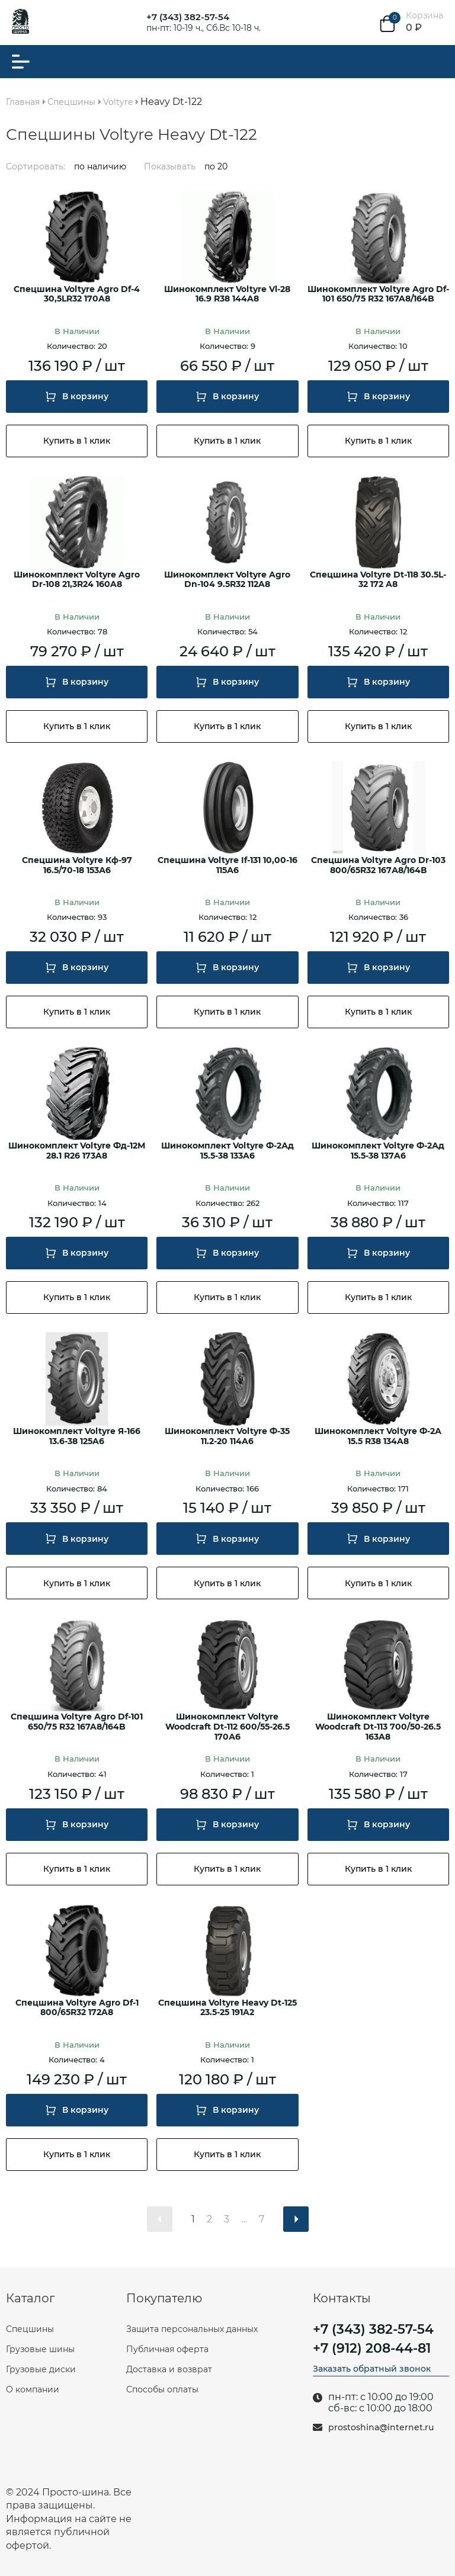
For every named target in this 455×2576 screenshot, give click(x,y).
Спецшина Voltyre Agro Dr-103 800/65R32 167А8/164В (378, 865)
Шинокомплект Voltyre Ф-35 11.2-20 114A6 (227, 1436)
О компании (32, 2389)
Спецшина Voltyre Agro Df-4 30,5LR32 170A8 (77, 294)
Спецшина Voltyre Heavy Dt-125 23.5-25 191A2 (227, 2008)
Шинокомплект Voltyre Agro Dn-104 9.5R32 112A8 (227, 580)
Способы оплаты (162, 2389)
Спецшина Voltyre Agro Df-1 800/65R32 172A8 (77, 2008)
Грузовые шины (40, 2349)
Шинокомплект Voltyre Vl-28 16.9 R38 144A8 (227, 294)
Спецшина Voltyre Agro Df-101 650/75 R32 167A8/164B (77, 1722)
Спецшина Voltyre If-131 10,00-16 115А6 (227, 865)
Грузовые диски (41, 2369)
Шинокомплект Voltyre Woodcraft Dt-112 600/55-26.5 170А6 (227, 1727)
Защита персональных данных (192, 2329)
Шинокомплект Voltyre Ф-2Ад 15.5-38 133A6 (227, 1151)
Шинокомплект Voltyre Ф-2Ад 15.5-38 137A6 (378, 1151)
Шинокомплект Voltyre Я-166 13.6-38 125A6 (76, 1436)
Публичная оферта (167, 2349)
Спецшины (30, 2329)
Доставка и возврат (169, 2369)
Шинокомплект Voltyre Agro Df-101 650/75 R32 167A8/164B (378, 294)
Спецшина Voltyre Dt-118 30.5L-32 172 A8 (378, 580)
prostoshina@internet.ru (381, 2428)
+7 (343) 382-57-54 (187, 16)
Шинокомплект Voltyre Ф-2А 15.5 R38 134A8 (378, 1436)
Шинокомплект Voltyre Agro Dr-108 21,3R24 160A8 (77, 580)
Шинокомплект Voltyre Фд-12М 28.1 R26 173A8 (76, 1151)
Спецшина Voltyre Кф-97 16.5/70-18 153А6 (77, 865)
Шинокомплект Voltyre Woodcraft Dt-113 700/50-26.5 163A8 (378, 1727)
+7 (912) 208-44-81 (372, 2348)
